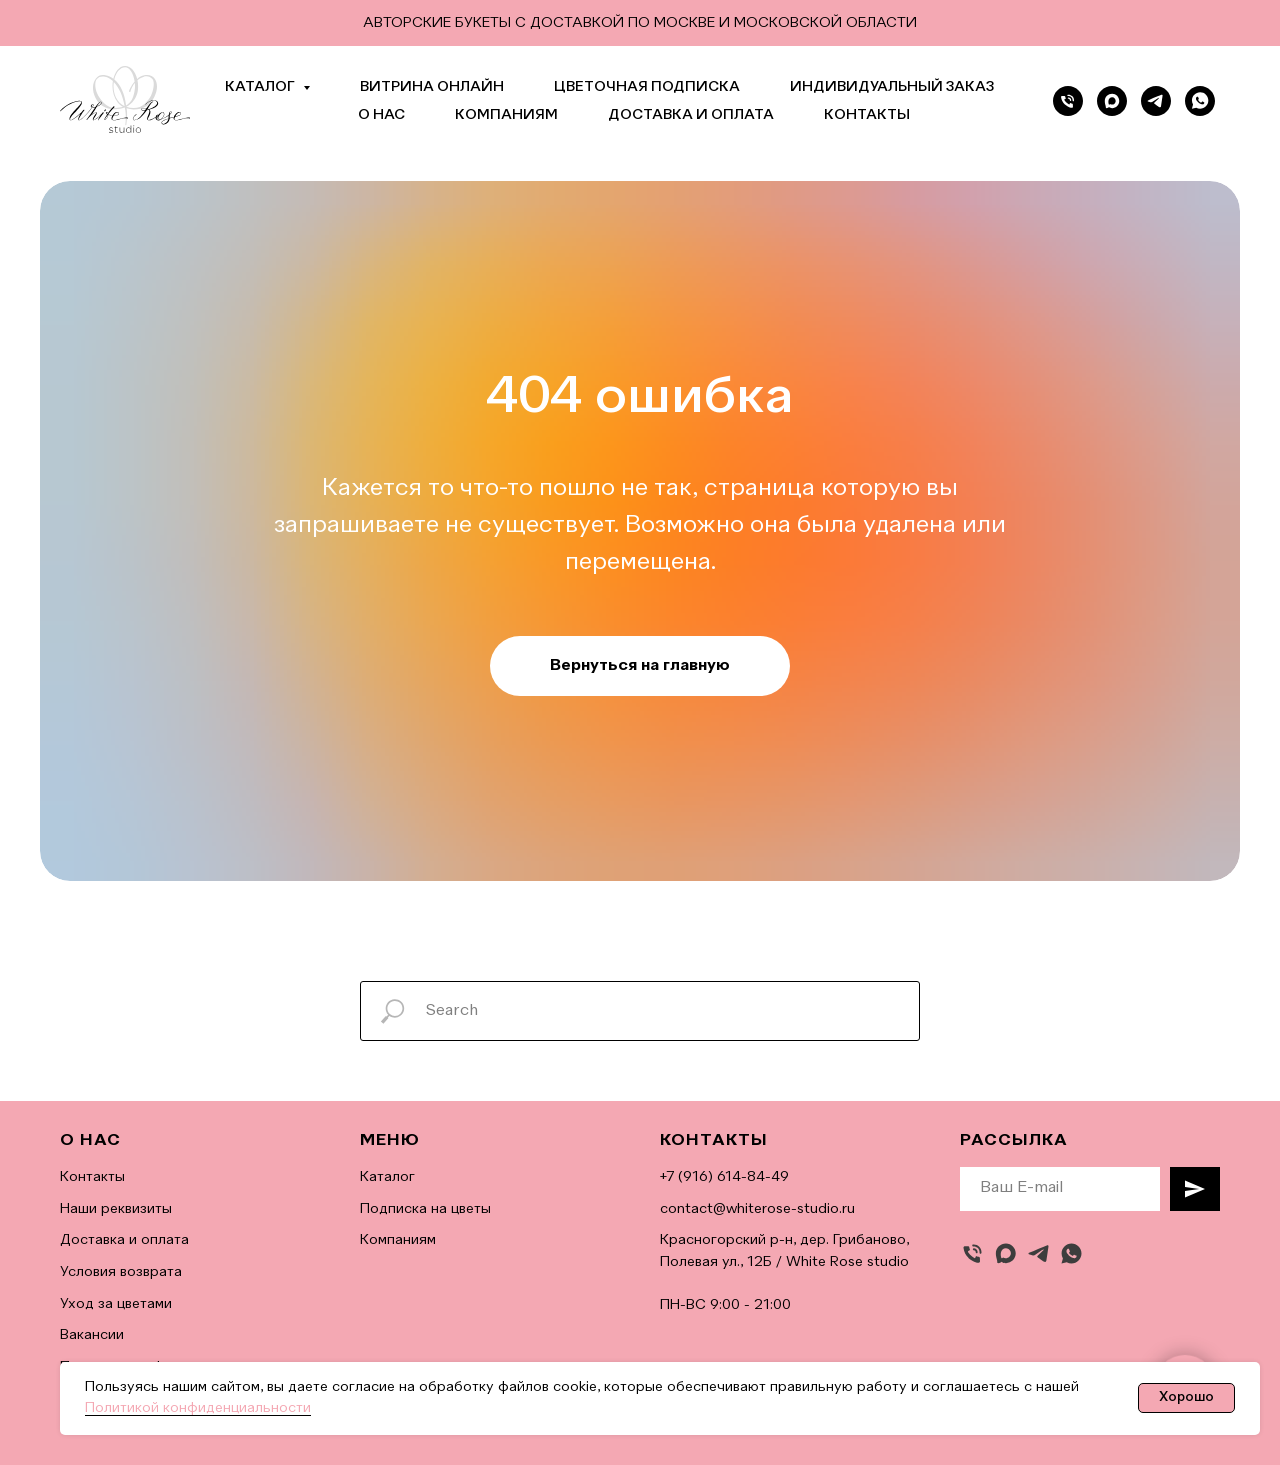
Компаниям (506, 115)
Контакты (867, 115)
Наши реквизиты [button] (116, 1209)
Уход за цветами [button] (116, 1304)
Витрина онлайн (432, 87)
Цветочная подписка (647, 87)
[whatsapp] (1200, 101)
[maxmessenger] (1005, 1253)
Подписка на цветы (425, 1209)
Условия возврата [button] (121, 1272)
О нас (381, 115)
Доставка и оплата (691, 115)
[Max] (1112, 101)
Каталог (387, 1177)
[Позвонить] (1068, 101)
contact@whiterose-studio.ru (757, 1209)
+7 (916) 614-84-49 (724, 1177)
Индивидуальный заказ (892, 87)
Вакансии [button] (92, 1335)
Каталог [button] (261, 87)
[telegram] (1156, 101)
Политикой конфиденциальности (198, 1408)
